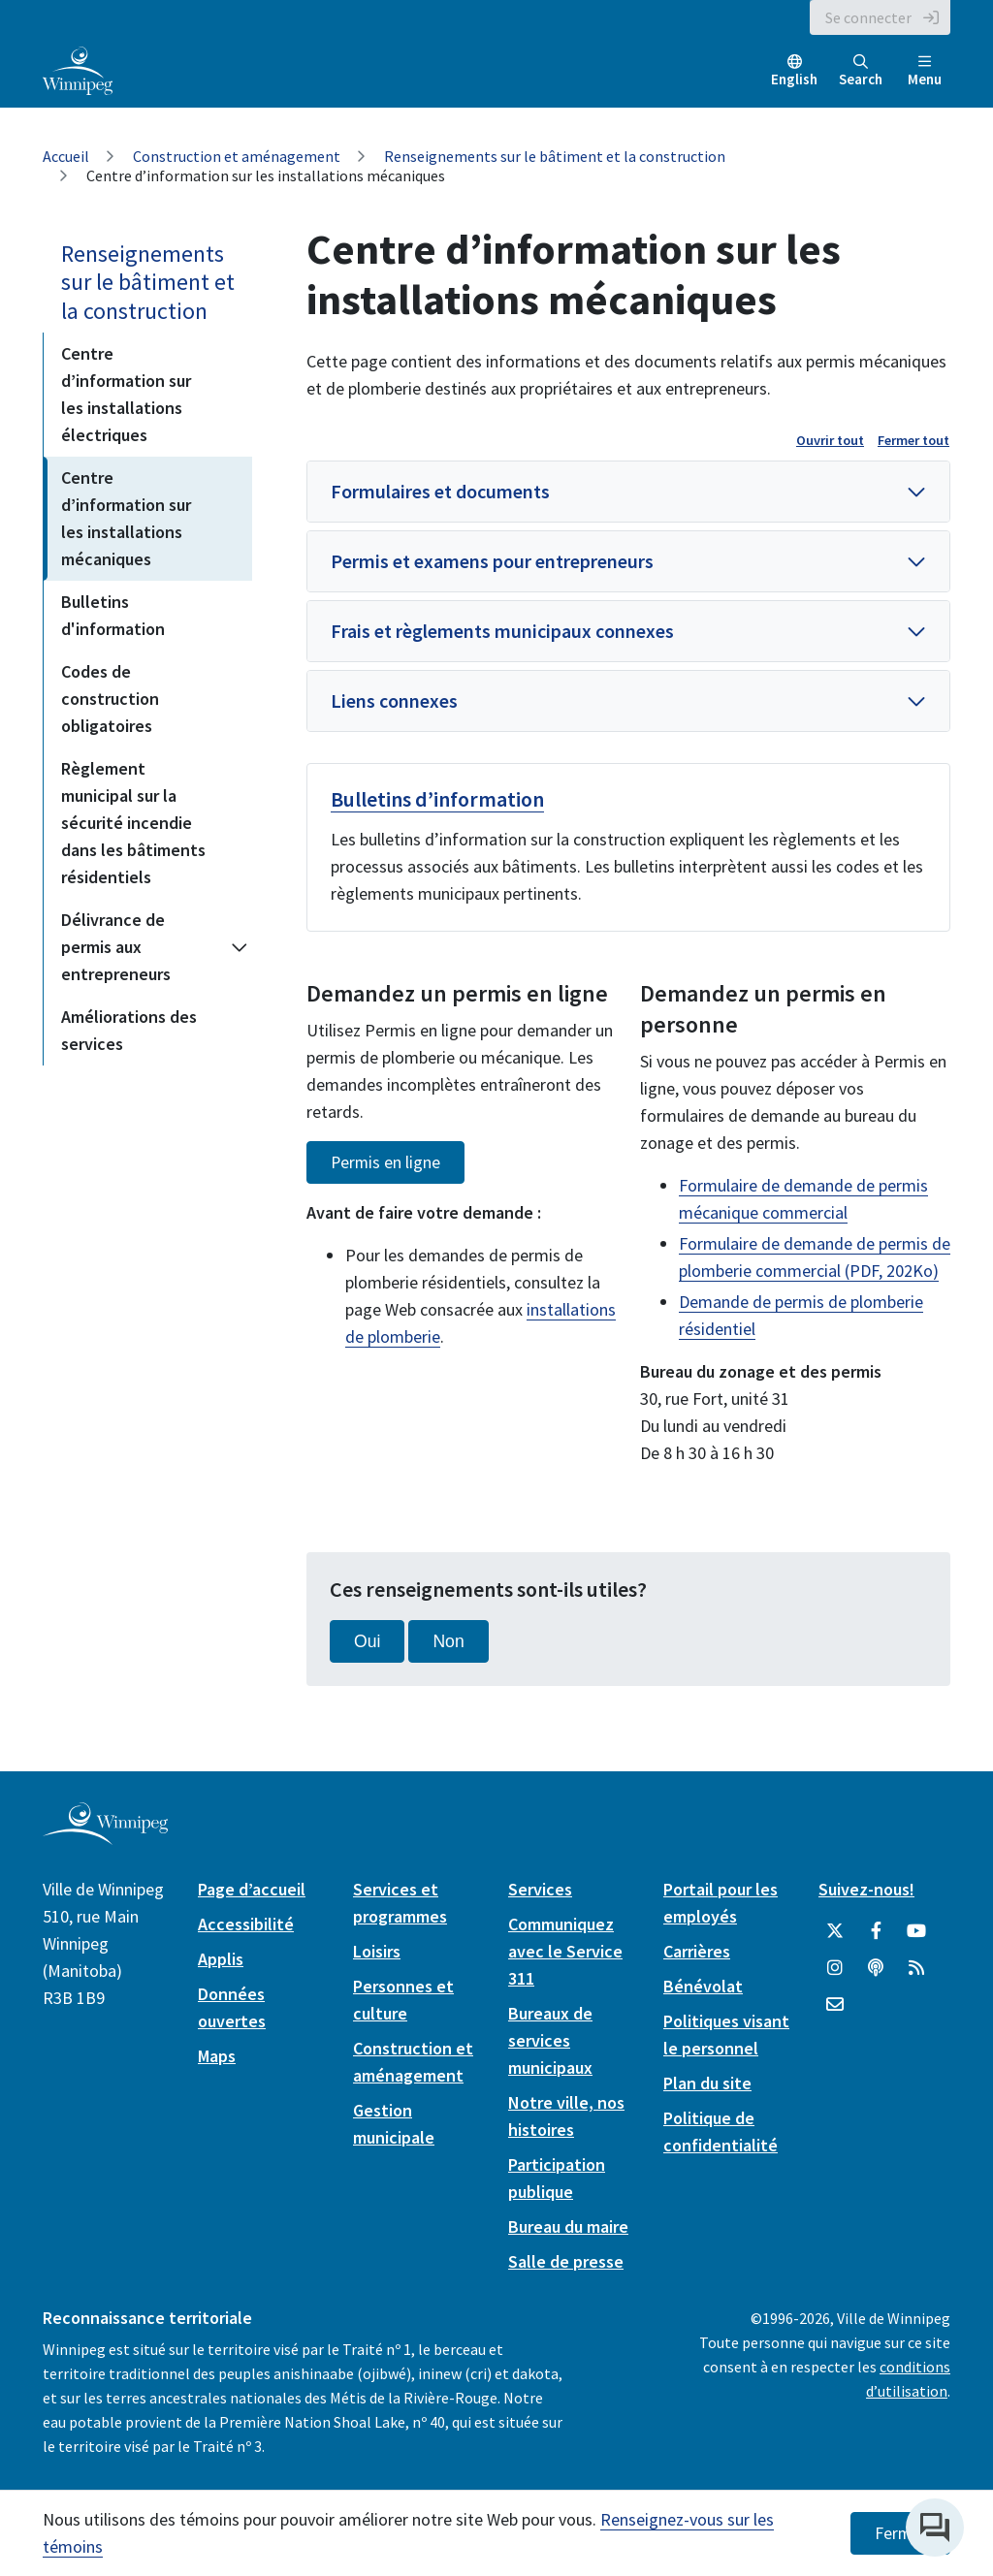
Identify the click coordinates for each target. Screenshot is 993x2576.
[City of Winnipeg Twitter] (834, 1931)
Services (540, 1889)
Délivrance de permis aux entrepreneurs (116, 946)
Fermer (900, 2533)
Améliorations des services (129, 1030)
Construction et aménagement (236, 156)
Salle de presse (566, 2261)
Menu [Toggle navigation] (925, 71)
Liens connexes (394, 700)
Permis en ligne (385, 1162)
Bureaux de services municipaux (550, 2040)
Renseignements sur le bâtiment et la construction (554, 156)
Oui (367, 1641)
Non (448, 1641)
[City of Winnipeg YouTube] (916, 1931)
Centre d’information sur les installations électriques (126, 394)
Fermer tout (913, 440)
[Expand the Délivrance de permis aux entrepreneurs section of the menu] (239, 947)
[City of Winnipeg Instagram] (834, 1968)
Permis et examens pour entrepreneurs (492, 561)
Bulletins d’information (437, 798)
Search (860, 71)
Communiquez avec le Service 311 (565, 1951)
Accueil (66, 156)
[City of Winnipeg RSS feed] (916, 1968)
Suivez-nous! (866, 1889)
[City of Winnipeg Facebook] (875, 1931)
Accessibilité (246, 1924)
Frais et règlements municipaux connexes (502, 631)
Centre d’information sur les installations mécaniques (126, 518)
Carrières (696, 1951)
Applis (220, 1959)
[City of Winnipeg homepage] (105, 1838)
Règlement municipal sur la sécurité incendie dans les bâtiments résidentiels (133, 822)
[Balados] (875, 1968)
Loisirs (376, 1951)
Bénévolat (703, 1986)
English (794, 79)
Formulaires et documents (440, 491)
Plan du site (707, 2083)
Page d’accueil (251, 1889)
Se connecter (868, 17)
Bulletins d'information (113, 615)
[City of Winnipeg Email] (834, 2004)
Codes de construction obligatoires (110, 698)
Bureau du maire (568, 2226)
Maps (217, 2056)
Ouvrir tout (830, 440)
